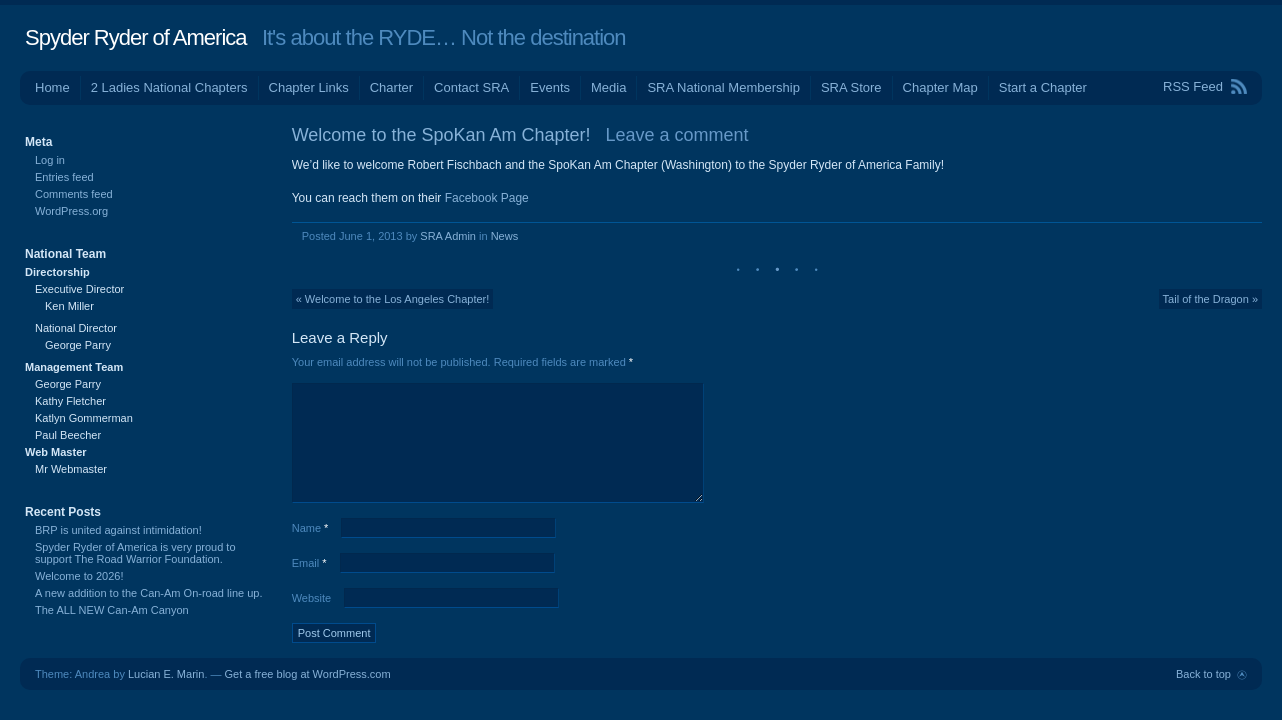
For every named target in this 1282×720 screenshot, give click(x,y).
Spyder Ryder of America (136, 37)
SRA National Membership (723, 87)
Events (550, 87)
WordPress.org (71, 211)
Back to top (1203, 674)
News (505, 236)
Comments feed (74, 194)
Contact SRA (471, 87)
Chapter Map (940, 87)
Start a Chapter (1043, 87)
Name (310, 528)
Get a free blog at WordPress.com (308, 674)
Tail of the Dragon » (1210, 299)
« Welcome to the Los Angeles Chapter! (393, 299)
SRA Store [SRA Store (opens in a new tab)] (851, 87)
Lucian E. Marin (166, 674)
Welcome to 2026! (79, 576)
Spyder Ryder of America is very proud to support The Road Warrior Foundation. (135, 553)
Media (608, 87)
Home (52, 87)
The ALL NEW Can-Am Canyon (112, 610)
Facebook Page (487, 198)
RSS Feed (1193, 86)
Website (312, 598)
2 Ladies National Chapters (169, 87)
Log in (50, 160)
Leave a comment (677, 135)
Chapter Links (309, 87)
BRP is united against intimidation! (118, 530)
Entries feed (64, 177)
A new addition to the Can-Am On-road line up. (148, 593)
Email (309, 563)
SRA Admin (448, 236)
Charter (391, 87)
